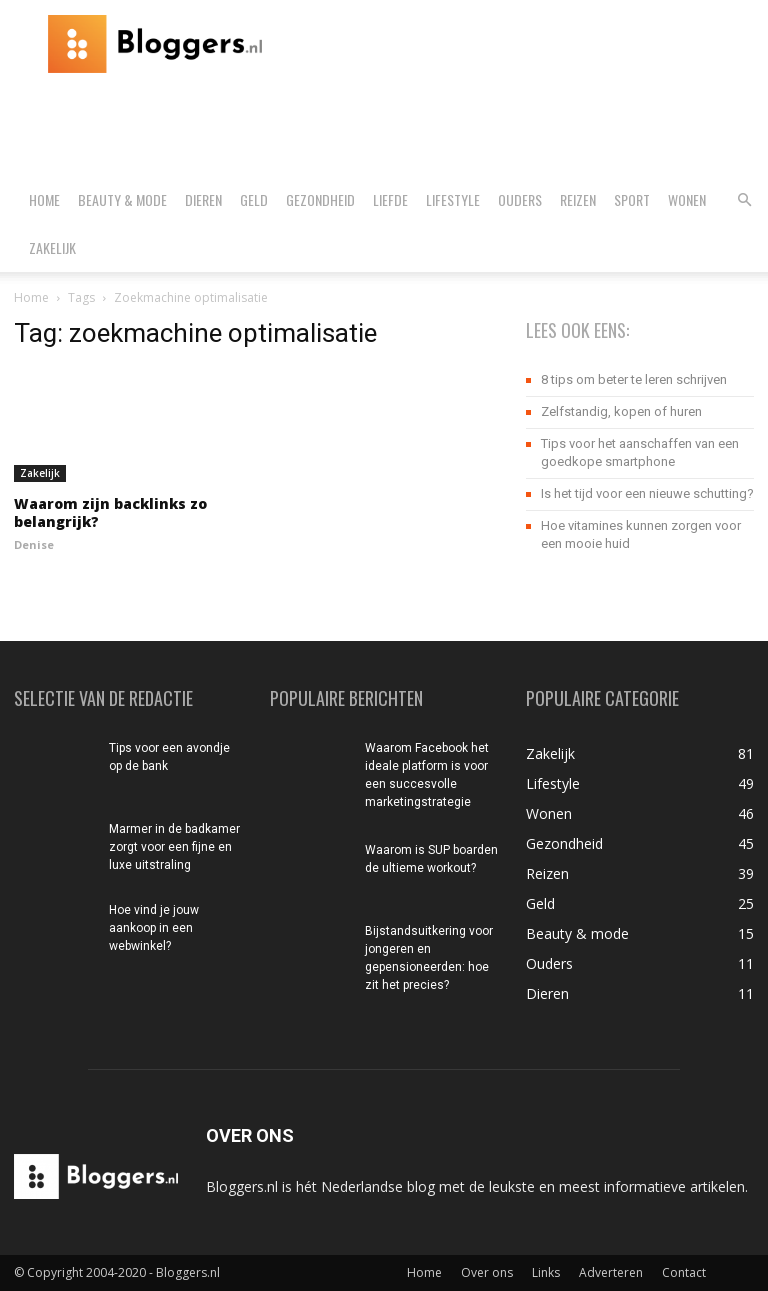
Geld (254, 199)
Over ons (487, 1272)
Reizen (578, 199)
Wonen (687, 199)
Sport (632, 199)
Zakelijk (52, 247)
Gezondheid (320, 199)
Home (44, 199)
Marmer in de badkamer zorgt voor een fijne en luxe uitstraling (174, 847)
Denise (34, 544)
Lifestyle (453, 199)
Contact (684, 1272)
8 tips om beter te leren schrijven (634, 379)
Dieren (203, 199)
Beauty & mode (122, 199)
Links (546, 1272)
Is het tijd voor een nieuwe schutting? (647, 493)
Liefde (390, 199)
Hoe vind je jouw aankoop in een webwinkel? (154, 928)
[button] (744, 200)
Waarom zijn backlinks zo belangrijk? (110, 512)
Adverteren (611, 1272)
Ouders (520, 199)
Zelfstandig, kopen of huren (621, 411)
